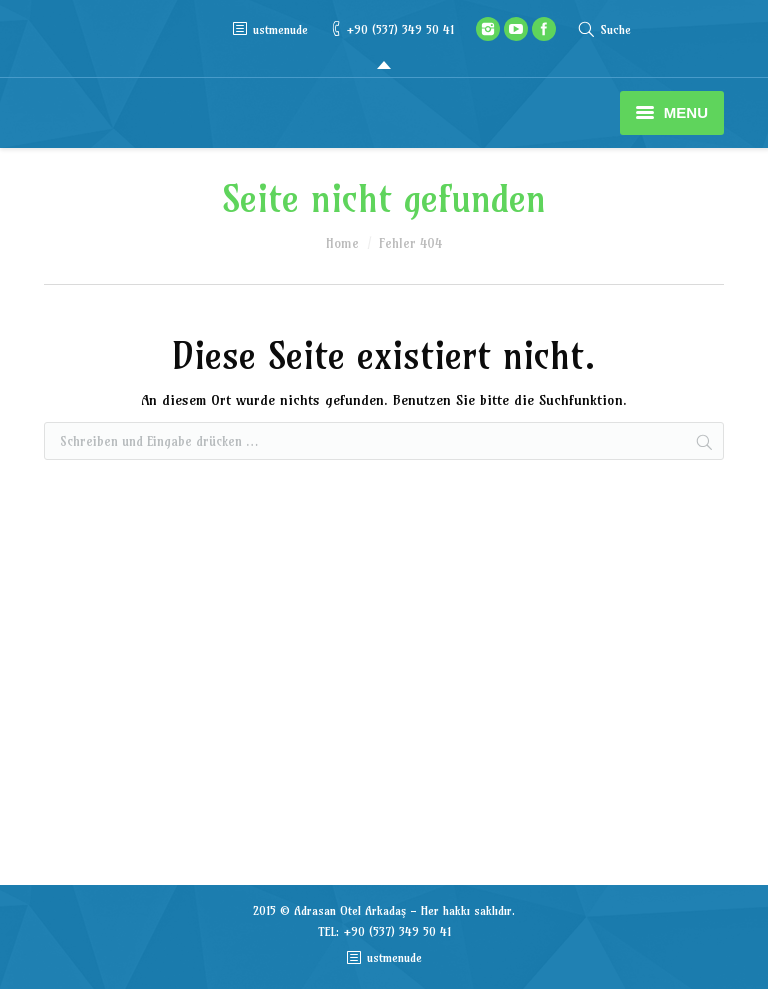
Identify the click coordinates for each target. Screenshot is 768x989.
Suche (615, 29)
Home (342, 243)
